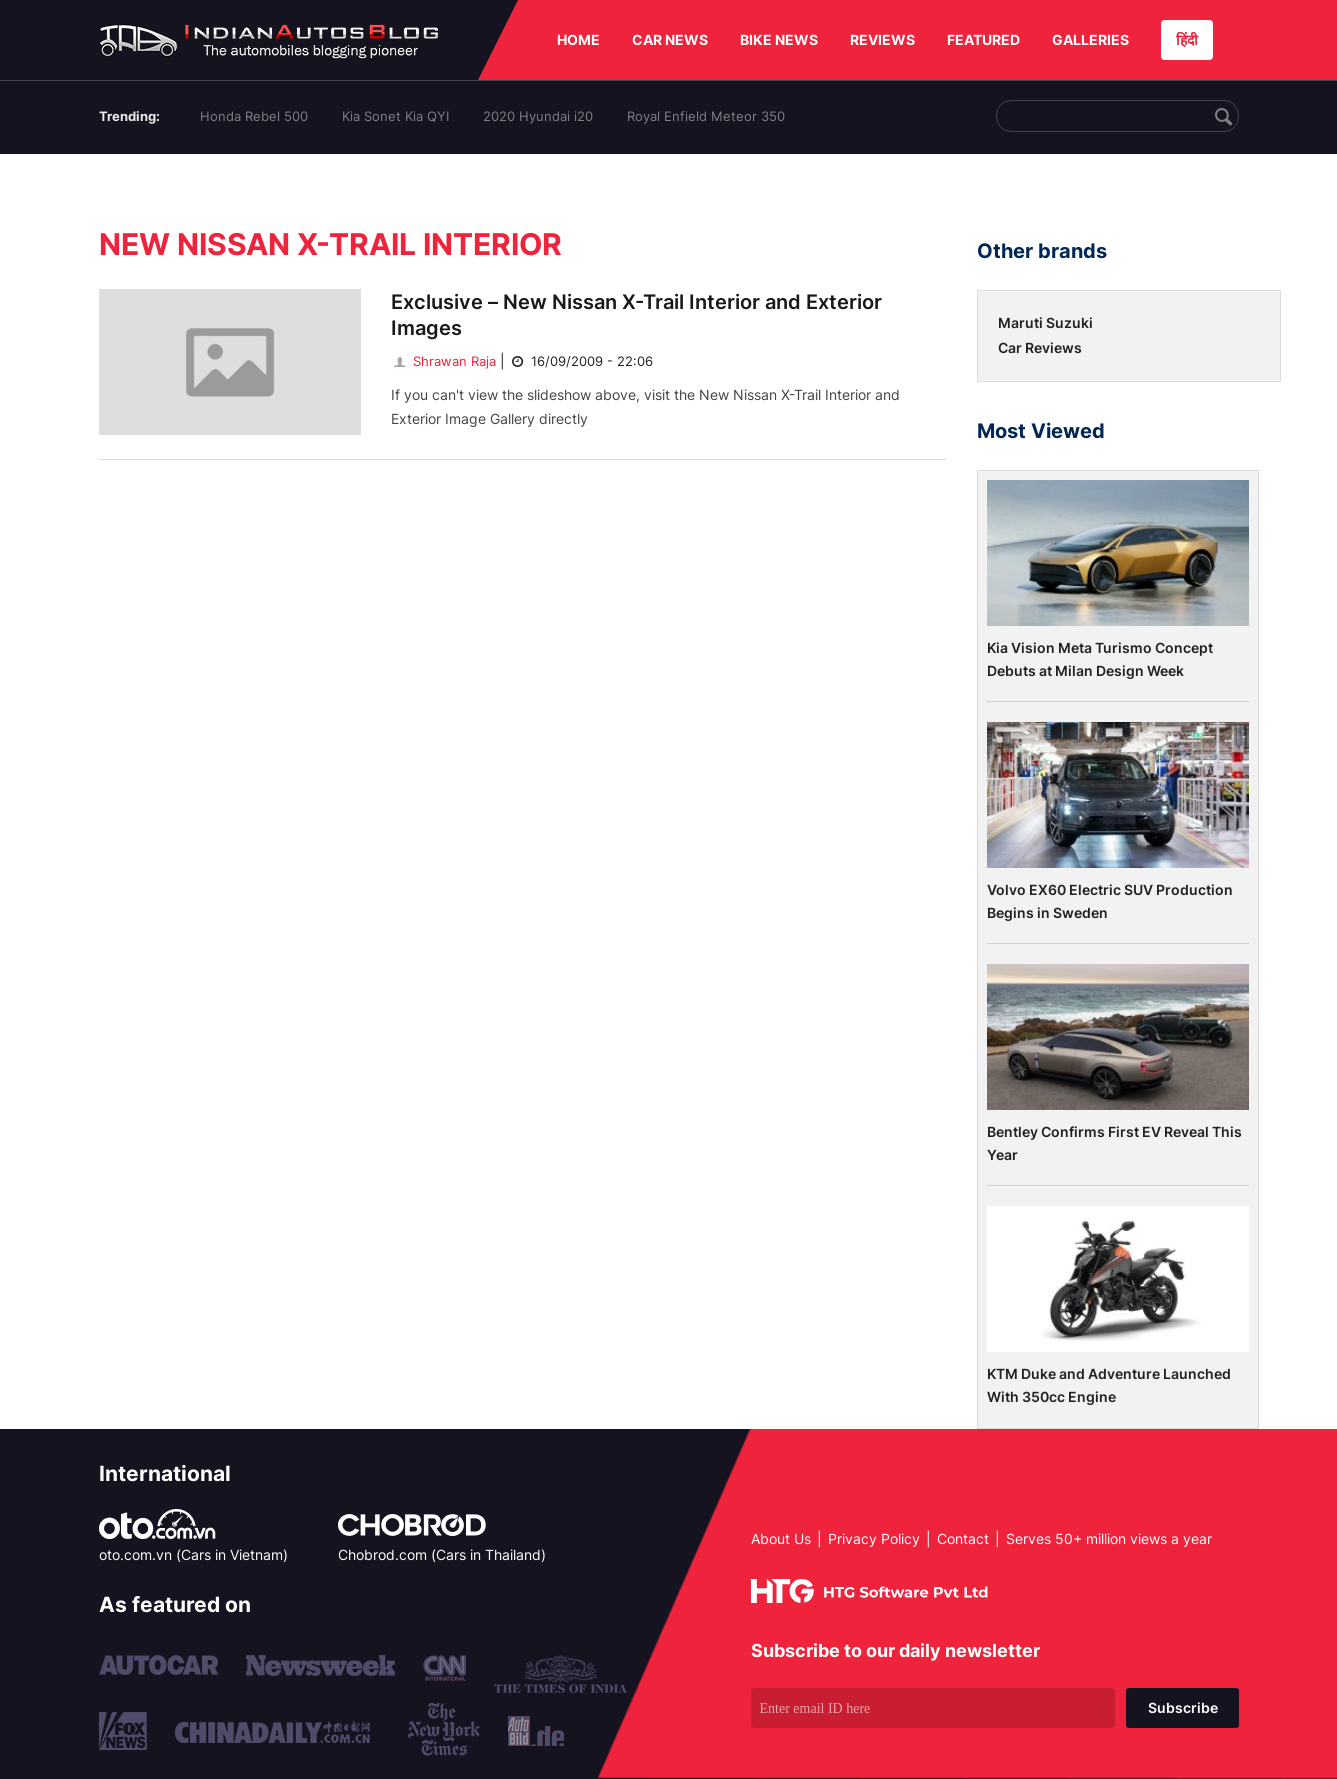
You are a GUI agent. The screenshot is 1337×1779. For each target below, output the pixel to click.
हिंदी (1187, 39)
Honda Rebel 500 (254, 116)
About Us (781, 1538)
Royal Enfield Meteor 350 (706, 116)
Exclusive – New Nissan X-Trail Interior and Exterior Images (636, 315)
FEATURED (983, 39)
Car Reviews (1040, 347)
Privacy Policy (874, 1538)
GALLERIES (1090, 39)
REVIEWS (882, 39)
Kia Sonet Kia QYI (395, 116)
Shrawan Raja (443, 361)
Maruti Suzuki (1045, 322)
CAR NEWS (670, 39)
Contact (963, 1538)
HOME (578, 39)
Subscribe (1183, 1707)
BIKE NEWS (779, 39)
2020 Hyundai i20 (538, 116)
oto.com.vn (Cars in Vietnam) (193, 1554)
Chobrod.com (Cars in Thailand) (442, 1554)
